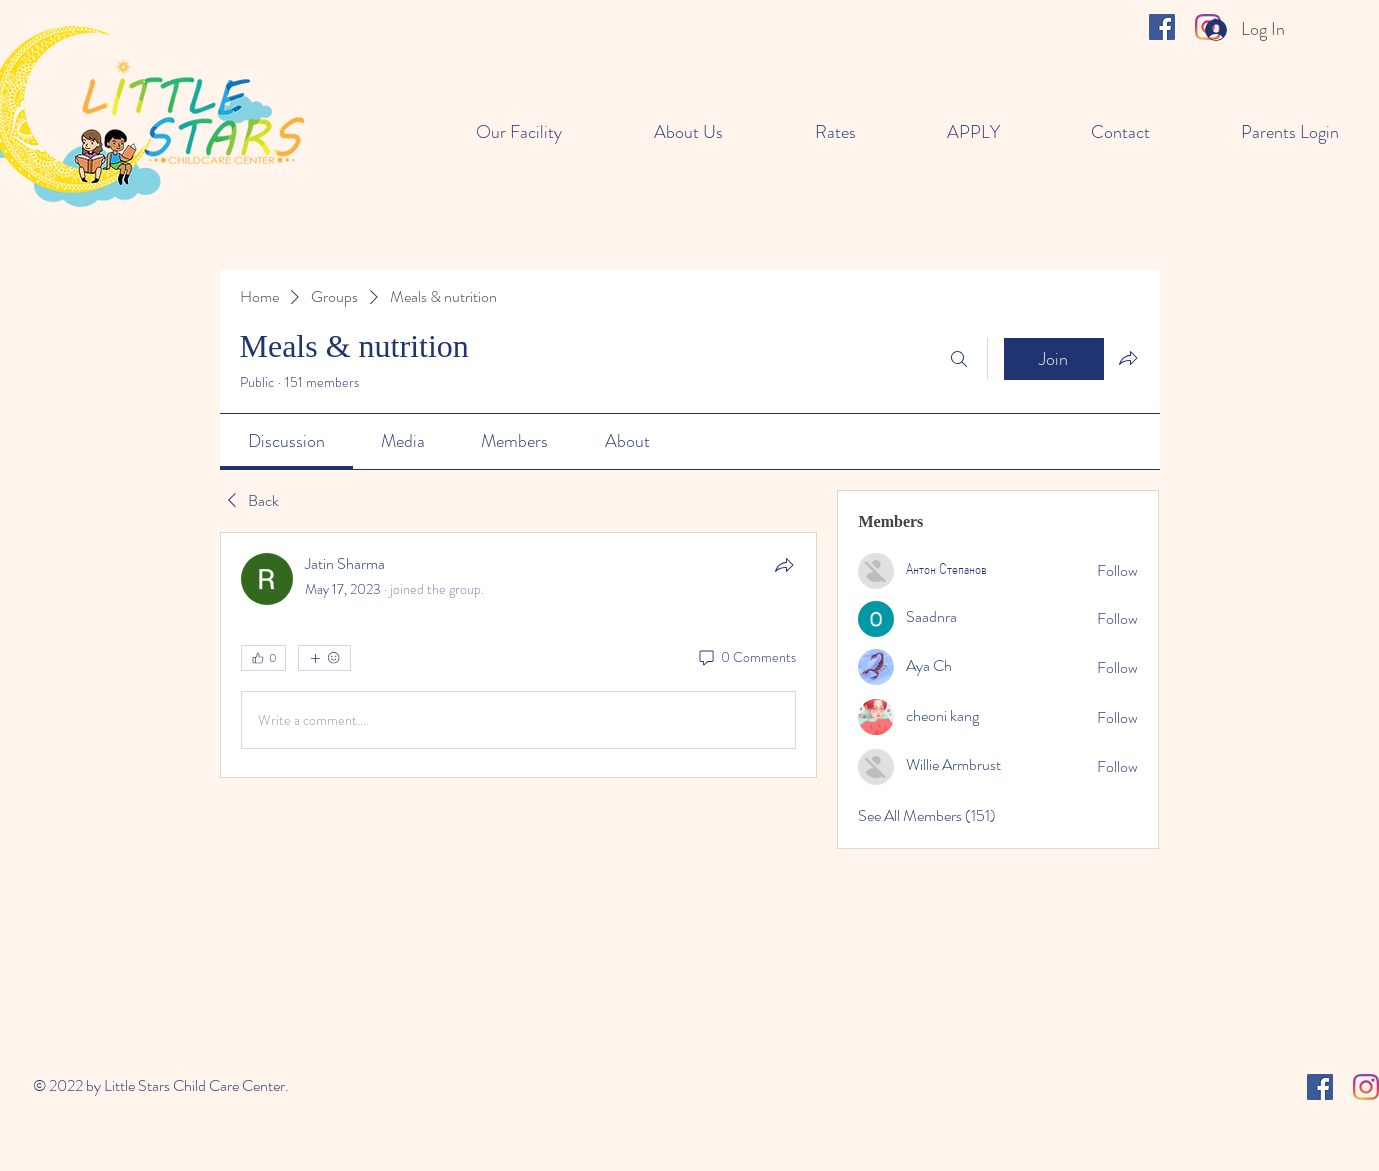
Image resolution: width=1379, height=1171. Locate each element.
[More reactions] (324, 658)
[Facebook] (1162, 27)
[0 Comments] (746, 658)
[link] (286, 441)
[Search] (959, 359)
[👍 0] (263, 658)
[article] (519, 655)
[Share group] (1128, 358)
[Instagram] (1366, 1087)
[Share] (784, 565)
